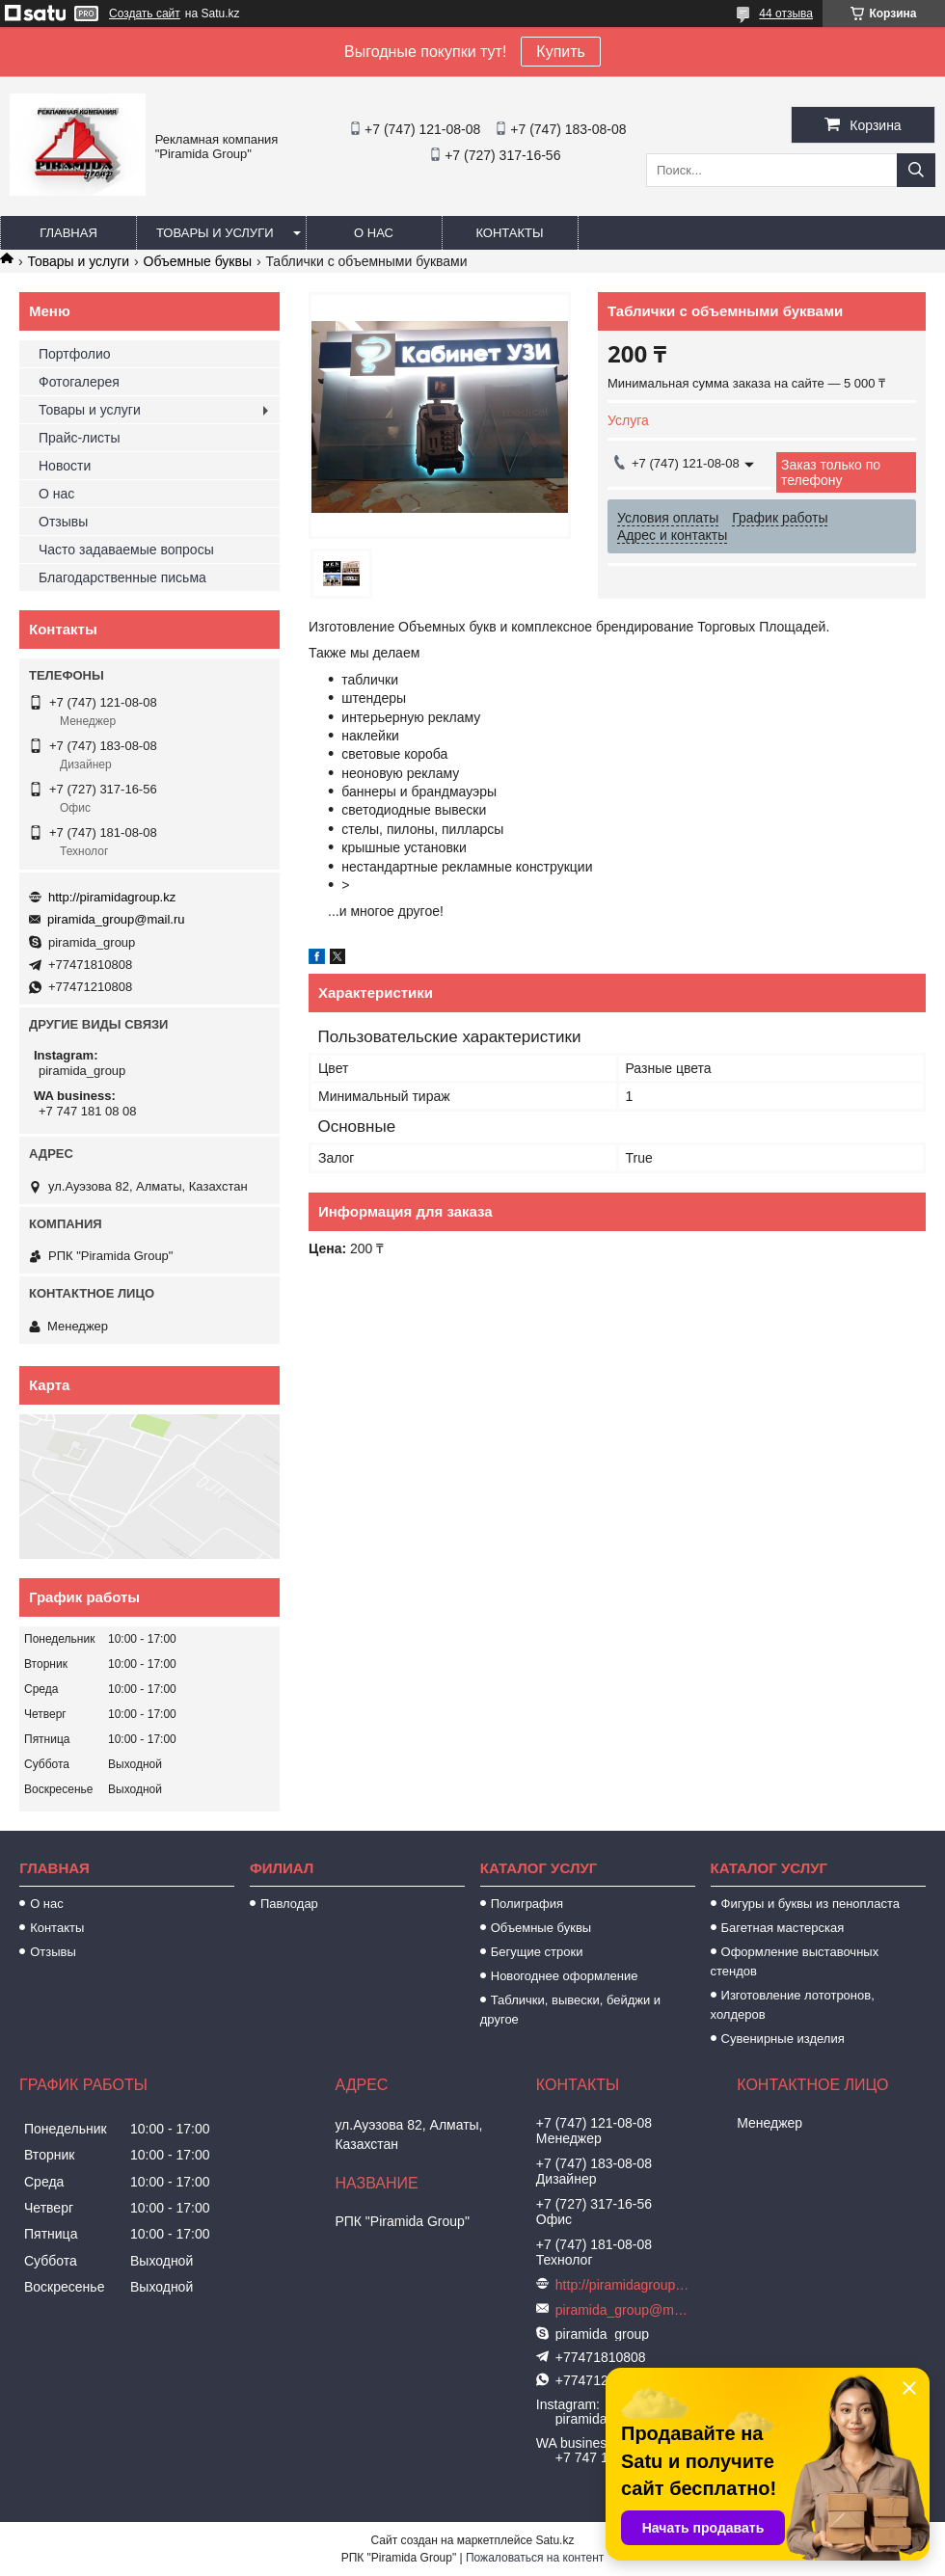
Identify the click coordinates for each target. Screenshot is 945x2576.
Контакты (509, 233)
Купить (560, 51)
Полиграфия (527, 1903)
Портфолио (75, 354)
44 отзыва (786, 13)
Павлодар (289, 1903)
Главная (68, 233)
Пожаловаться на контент (535, 2557)
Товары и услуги (215, 233)
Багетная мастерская (783, 1927)
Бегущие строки (537, 1952)
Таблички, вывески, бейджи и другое (570, 2009)
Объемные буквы (198, 261)
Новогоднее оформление (564, 1976)
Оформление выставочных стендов (795, 1961)
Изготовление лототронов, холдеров (793, 2005)
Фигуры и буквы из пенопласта (810, 1903)
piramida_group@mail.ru (116, 919)
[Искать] (916, 170)
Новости (65, 465)
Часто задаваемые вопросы (126, 549)
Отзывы (63, 521)
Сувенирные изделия (783, 2038)
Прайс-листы (80, 437)
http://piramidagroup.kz (112, 897)
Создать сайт (144, 13)
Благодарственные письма (122, 577)
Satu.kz (554, 2540)
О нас (373, 233)
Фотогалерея (79, 381)
